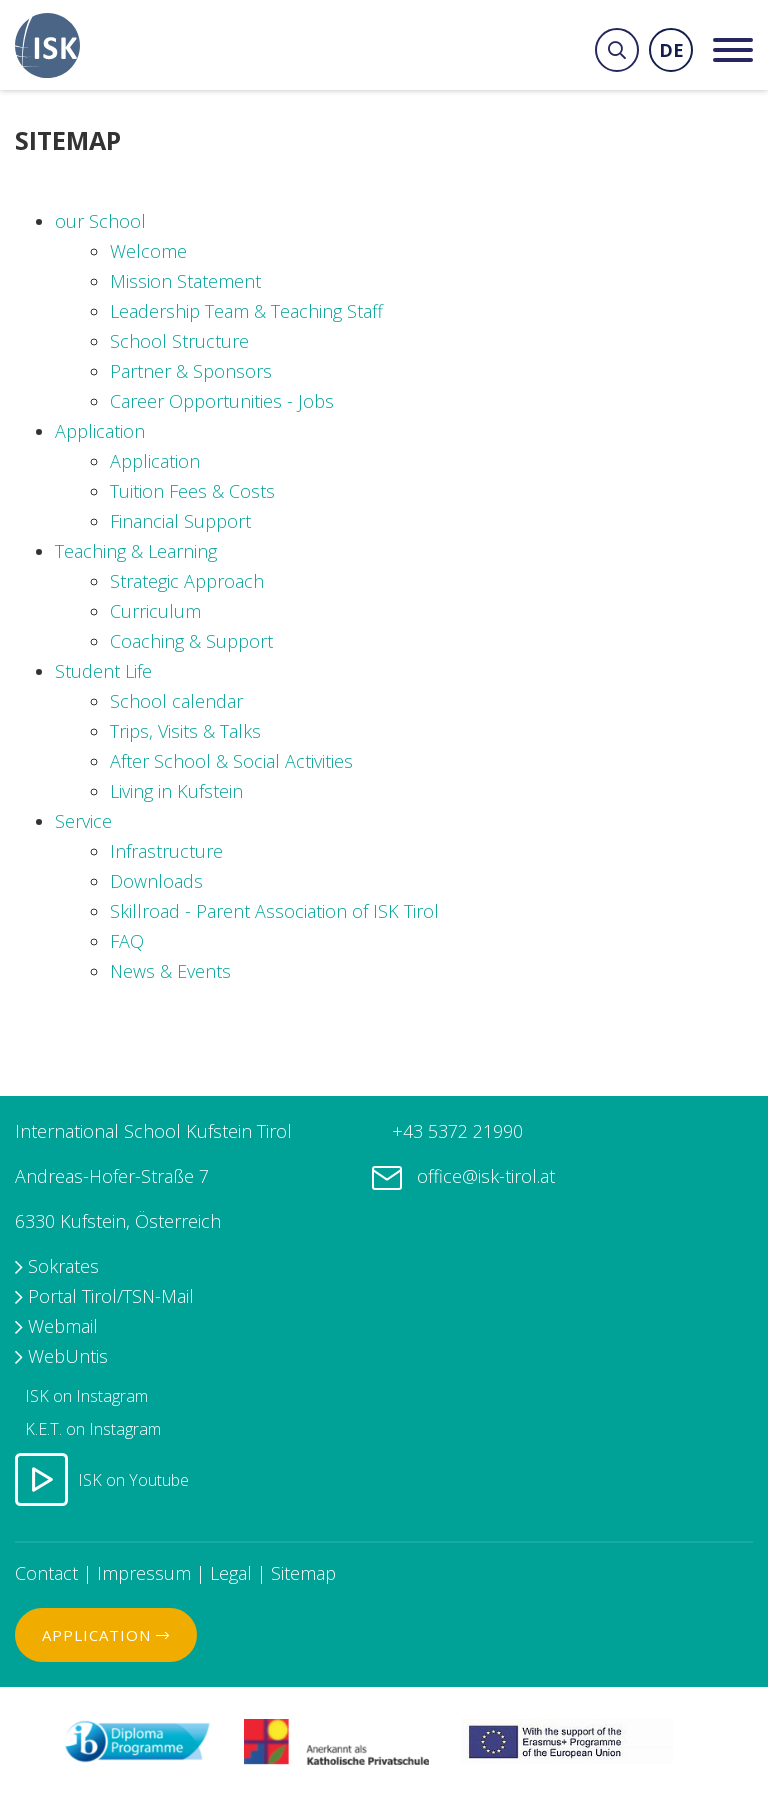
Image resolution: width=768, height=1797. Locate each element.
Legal (231, 1573)
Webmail (63, 1326)
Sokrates (63, 1266)
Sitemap (303, 1573)
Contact (46, 1573)
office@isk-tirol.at (486, 1176)
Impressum (144, 1573)
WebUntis (68, 1356)
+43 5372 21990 (455, 1131)
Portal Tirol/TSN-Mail (111, 1296)
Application (106, 1635)
